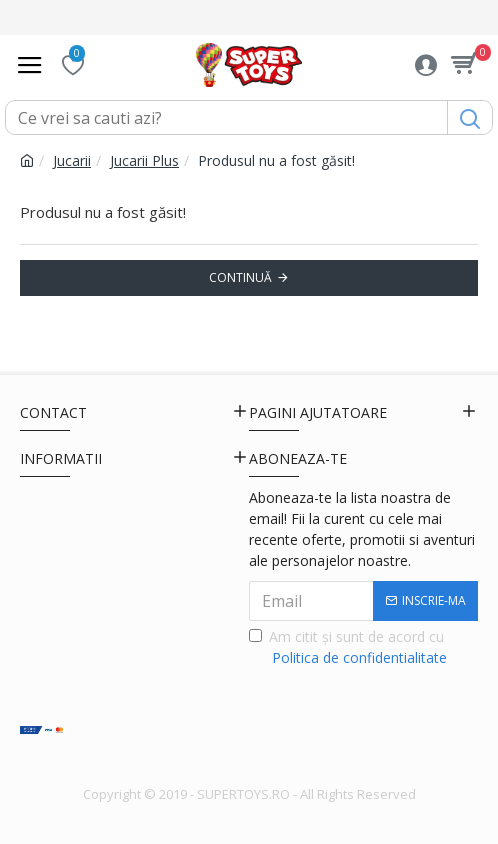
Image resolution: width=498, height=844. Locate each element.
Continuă (240, 277)
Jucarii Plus (144, 160)
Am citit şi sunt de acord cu (349, 647)
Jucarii (72, 160)
